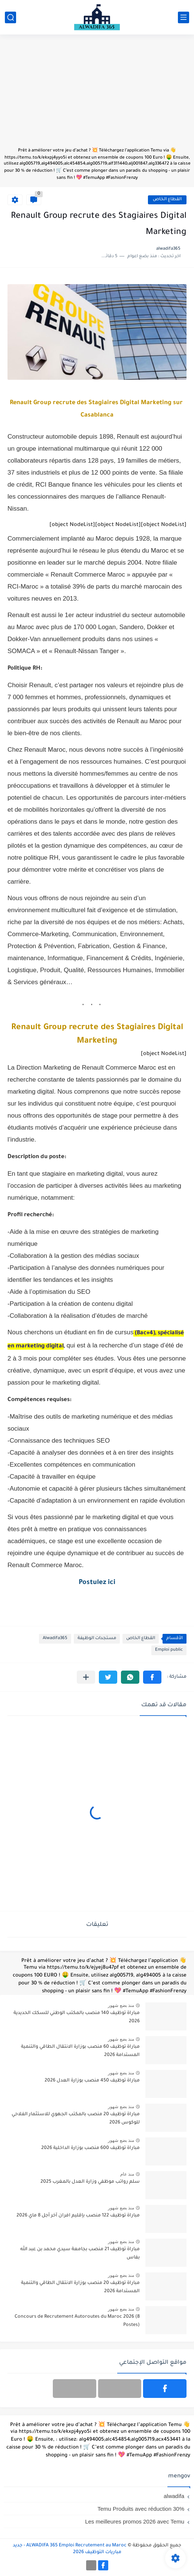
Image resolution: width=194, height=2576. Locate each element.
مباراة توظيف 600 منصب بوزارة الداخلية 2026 (90, 2148)
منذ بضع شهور (121, 2005)
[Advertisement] (97, 94)
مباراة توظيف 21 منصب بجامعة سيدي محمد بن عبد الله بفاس (80, 2253)
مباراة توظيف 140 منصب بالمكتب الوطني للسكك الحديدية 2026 (76, 2017)
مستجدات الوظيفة (97, 1638)
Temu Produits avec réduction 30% (140, 2509)
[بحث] (10, 17)
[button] (152, 1677)
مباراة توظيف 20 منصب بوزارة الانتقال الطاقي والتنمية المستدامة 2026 (80, 2287)
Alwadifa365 (55, 1638)
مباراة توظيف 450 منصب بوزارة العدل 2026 (92, 2080)
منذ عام (127, 2174)
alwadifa (174, 2496)
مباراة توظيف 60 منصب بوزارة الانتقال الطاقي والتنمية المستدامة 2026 (80, 2051)
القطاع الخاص (167, 199)
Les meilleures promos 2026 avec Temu (134, 2521)
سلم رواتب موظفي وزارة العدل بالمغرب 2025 (90, 2182)
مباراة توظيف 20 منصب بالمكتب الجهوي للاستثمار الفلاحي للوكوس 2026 (76, 2118)
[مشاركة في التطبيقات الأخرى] (86, 1677)
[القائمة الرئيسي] (183, 17)
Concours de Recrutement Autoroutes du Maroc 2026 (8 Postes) (77, 2321)
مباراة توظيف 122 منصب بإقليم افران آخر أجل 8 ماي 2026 (78, 2215)
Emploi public (169, 1650)
